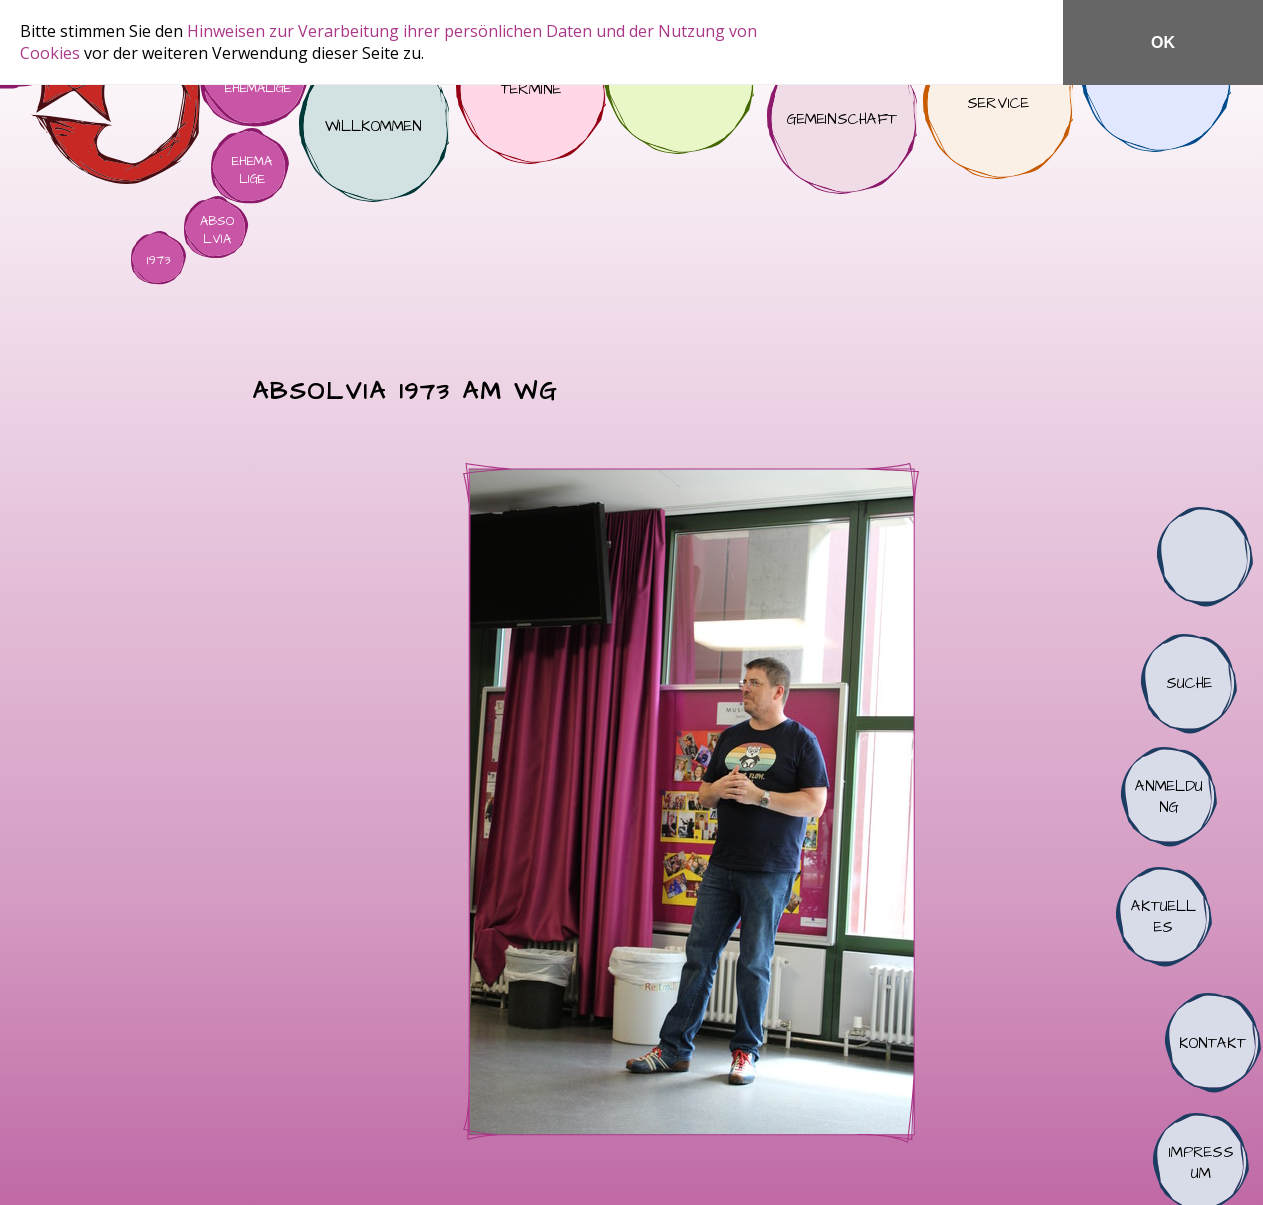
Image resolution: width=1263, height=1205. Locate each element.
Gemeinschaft (842, 119)
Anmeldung (1169, 797)
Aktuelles (1164, 917)
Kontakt (1213, 1043)
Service (998, 104)
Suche (1189, 684)
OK (1163, 42)
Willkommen (374, 127)
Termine (531, 89)
